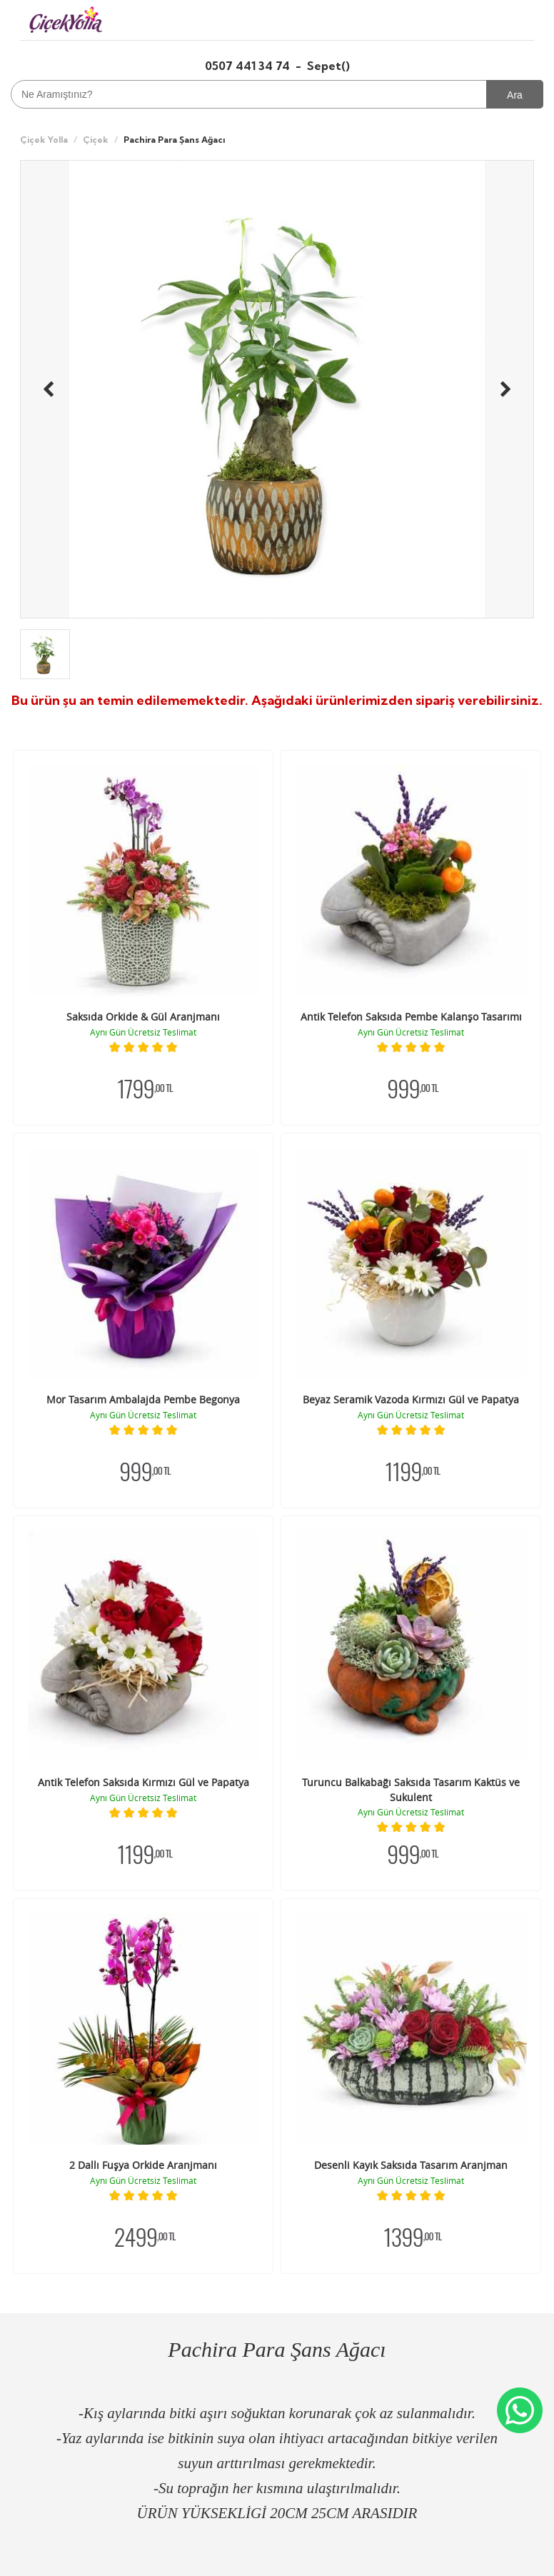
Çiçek (96, 139)
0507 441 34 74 (249, 66)
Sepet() (328, 66)
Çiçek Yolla (44, 139)
